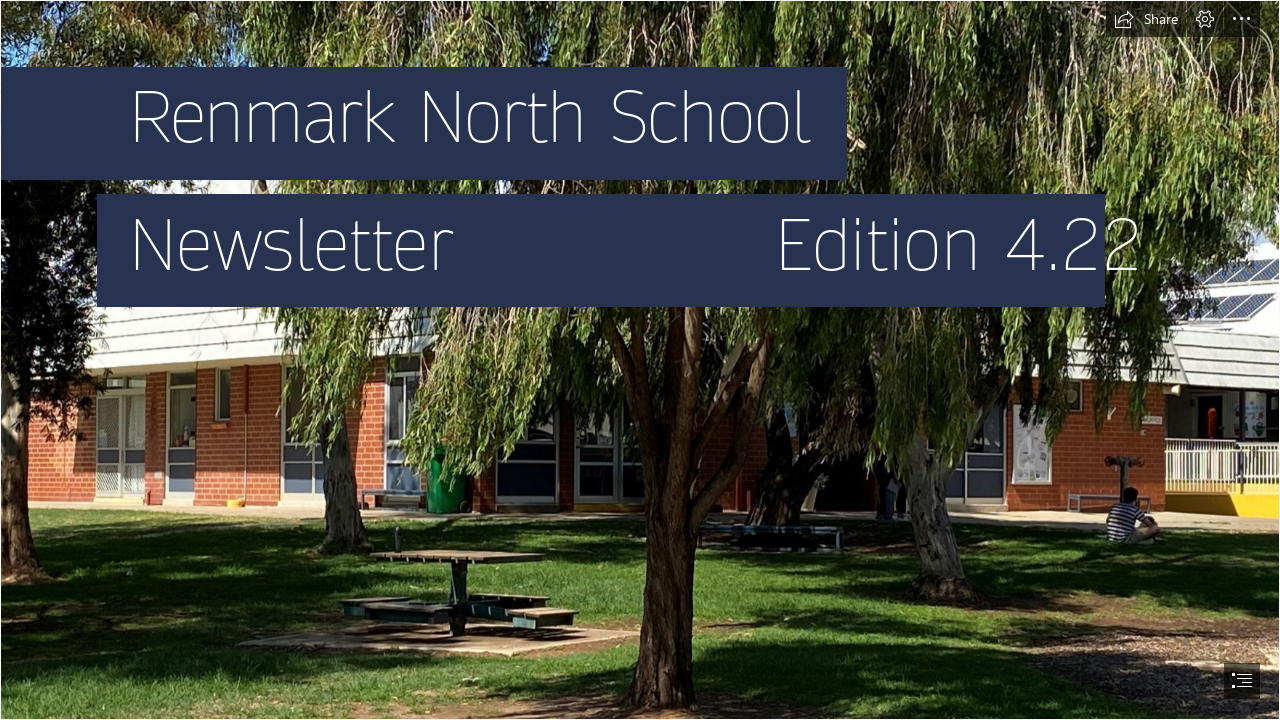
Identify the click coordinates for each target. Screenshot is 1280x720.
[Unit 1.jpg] (640, 360)
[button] (1146, 19)
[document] (640, 360)
